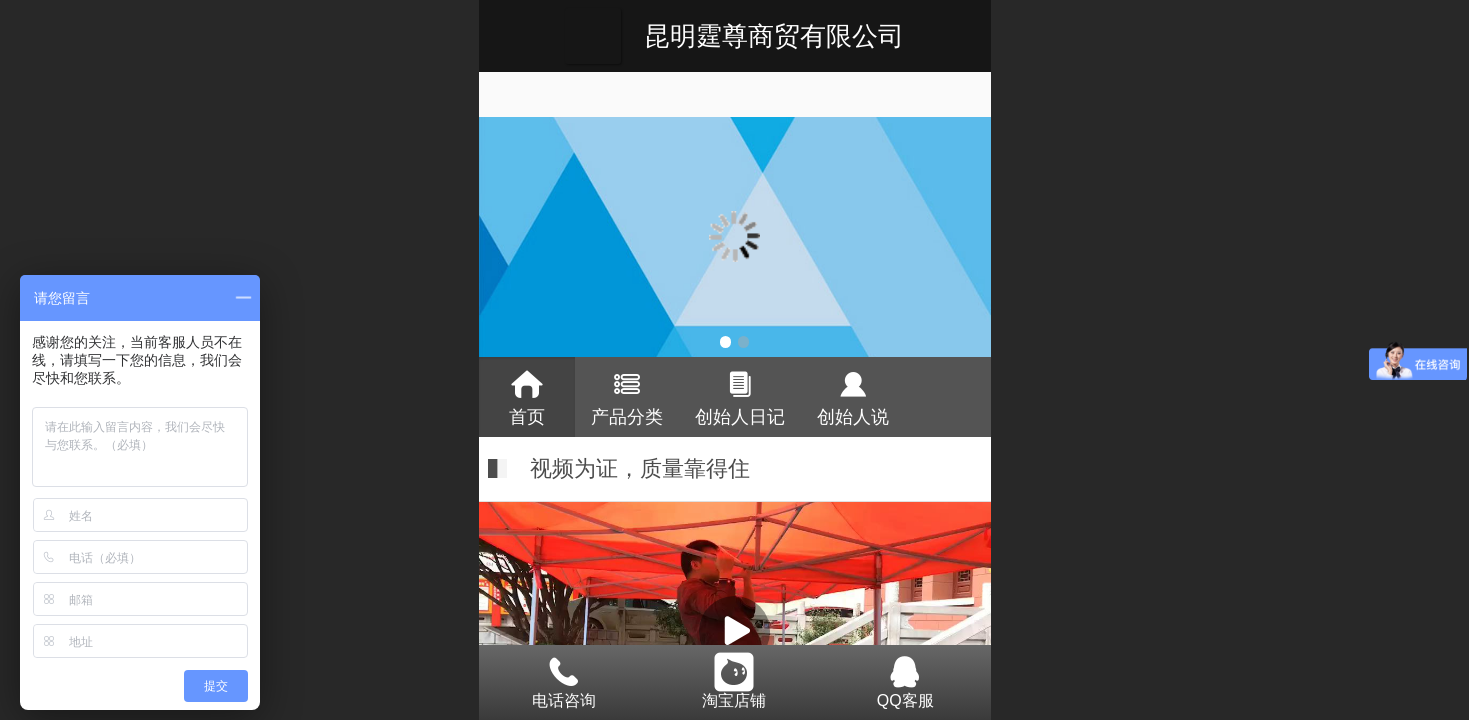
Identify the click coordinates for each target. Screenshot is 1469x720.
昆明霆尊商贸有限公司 (774, 36)
